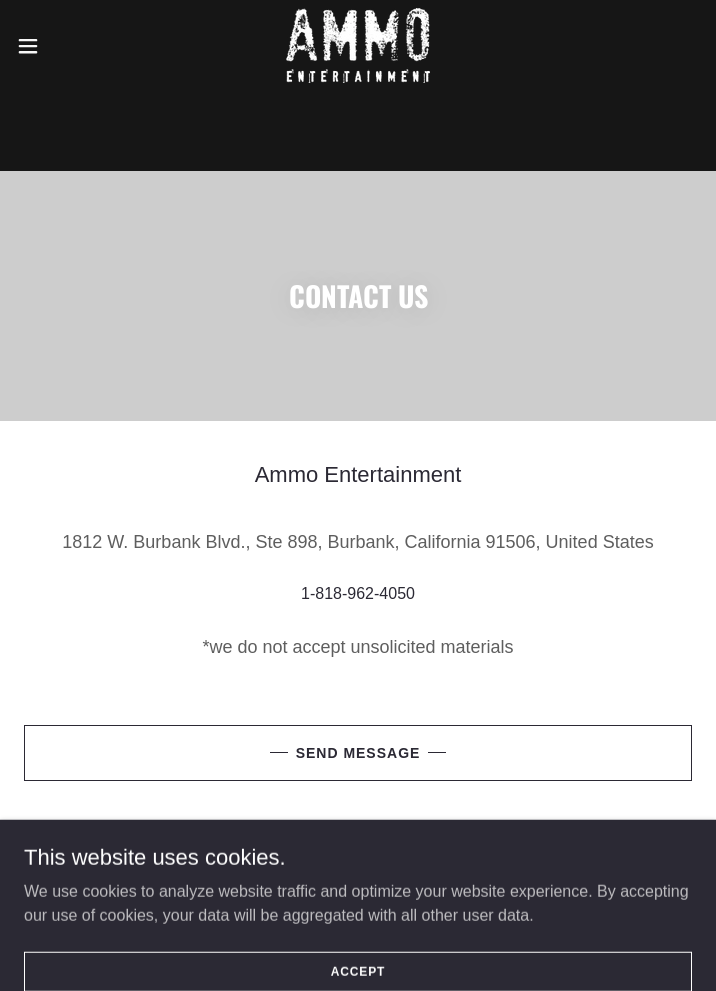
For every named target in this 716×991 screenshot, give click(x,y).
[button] (60, 46)
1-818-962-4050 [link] (358, 593)
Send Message (358, 753)
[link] (358, 45)
